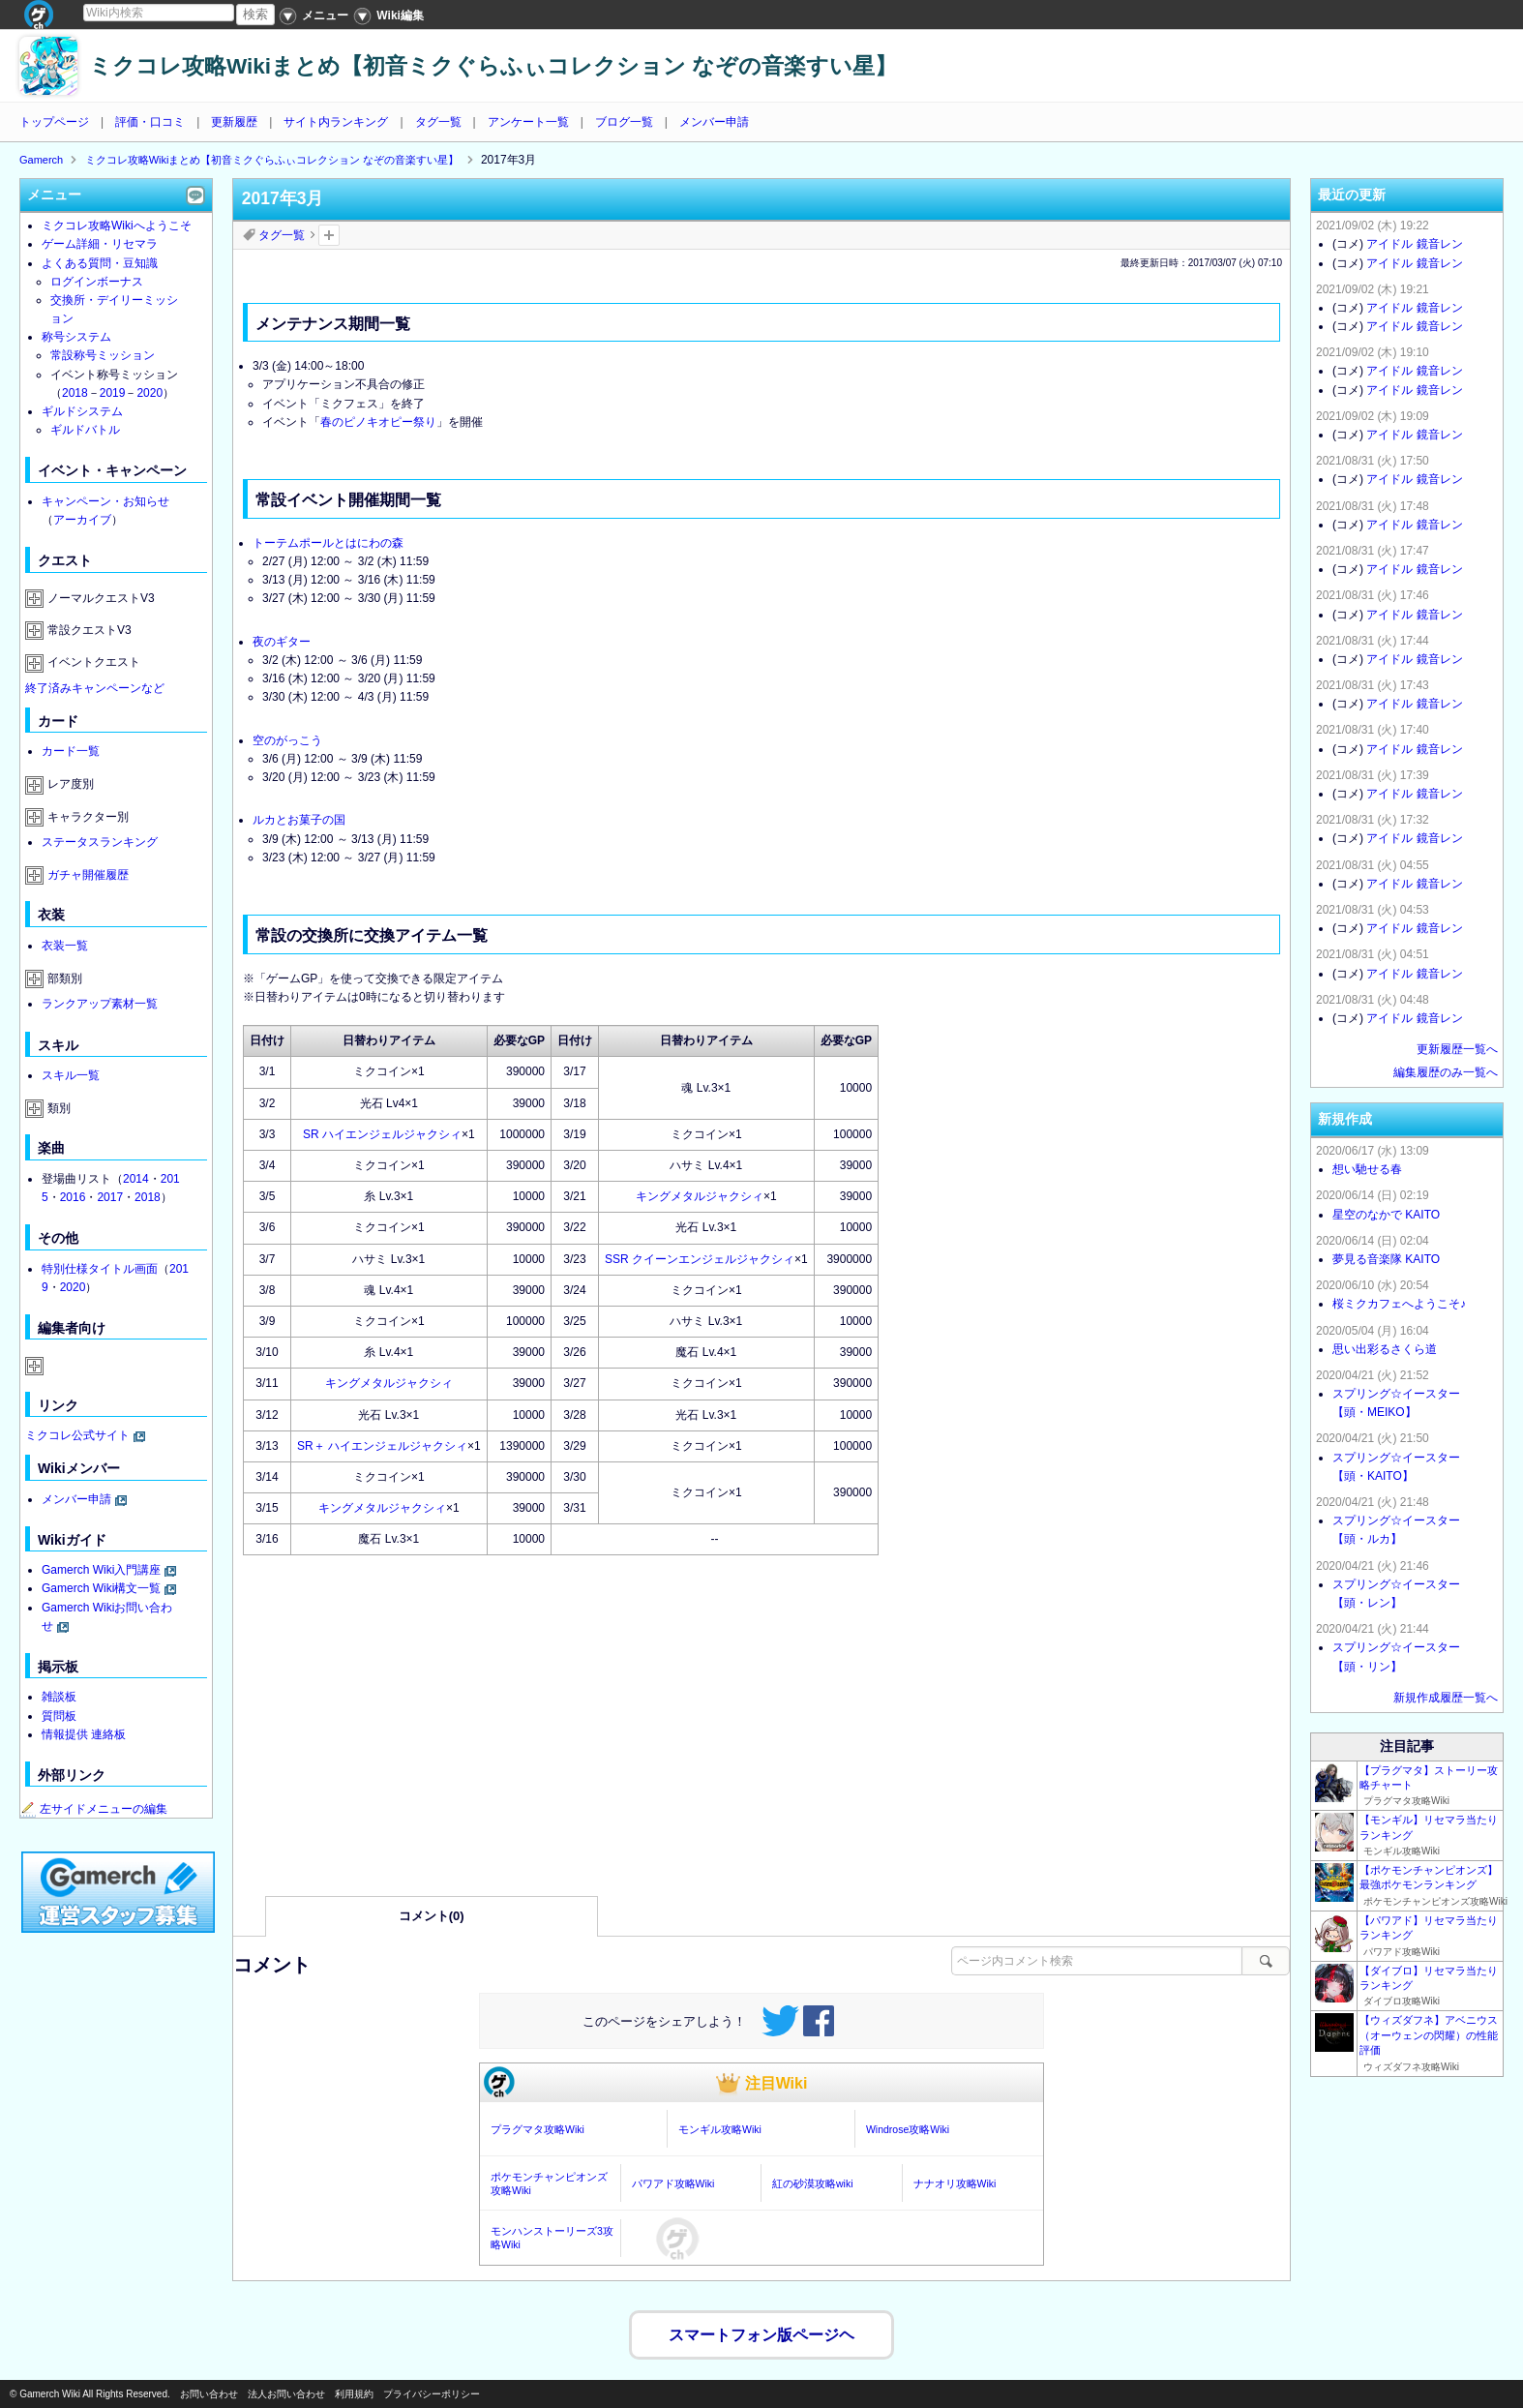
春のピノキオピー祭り (378, 422)
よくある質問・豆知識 (100, 263)
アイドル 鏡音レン (1414, 244)
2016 (73, 1197)
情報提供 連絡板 (84, 1734)
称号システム (76, 337)
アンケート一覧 (528, 122)
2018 (75, 393)
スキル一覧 (71, 1075)
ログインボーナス (96, 281)
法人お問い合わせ (286, 2394)
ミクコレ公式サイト (77, 1435)
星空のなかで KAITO (1386, 1214)
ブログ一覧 (624, 122)
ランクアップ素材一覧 (100, 1003)
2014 (136, 1179)
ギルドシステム (82, 411)
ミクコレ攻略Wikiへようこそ (117, 225)
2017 (110, 1197)
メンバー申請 (714, 122)
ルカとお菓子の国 (299, 820)
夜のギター (282, 641)
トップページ (54, 122)
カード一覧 (71, 751)
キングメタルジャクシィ (699, 1196)
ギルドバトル (85, 429)
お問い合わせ (209, 2394)
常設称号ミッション (102, 355)
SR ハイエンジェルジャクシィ (382, 1134)
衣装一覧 (65, 945)
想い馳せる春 (1367, 1169)
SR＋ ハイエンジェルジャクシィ (382, 1446)
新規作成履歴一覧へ (1445, 1697)
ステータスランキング (100, 842)
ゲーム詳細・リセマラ (100, 244)
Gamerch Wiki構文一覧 (101, 1588)
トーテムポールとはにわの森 (328, 543)
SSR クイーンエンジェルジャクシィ (699, 1259)
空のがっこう (287, 740)
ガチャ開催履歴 (88, 875)
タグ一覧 (438, 122)
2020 (149, 393)
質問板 (59, 1716)
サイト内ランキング (336, 122)
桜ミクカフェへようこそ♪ (1399, 1303)
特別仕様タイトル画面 (100, 1269)
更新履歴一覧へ (1457, 1049)
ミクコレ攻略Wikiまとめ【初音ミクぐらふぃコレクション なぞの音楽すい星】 (493, 66)
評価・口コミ (150, 122)
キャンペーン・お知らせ (105, 501)
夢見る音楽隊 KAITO (1386, 1259)
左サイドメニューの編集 (93, 1809)
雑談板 (59, 1696)
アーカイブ (82, 520)
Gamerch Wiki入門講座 (101, 1570)
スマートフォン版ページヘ (761, 2329)
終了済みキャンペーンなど (94, 688)
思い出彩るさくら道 (1384, 1349)
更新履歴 (234, 122)
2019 (113, 393)
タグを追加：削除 (329, 235)
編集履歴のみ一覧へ (1445, 1072)
